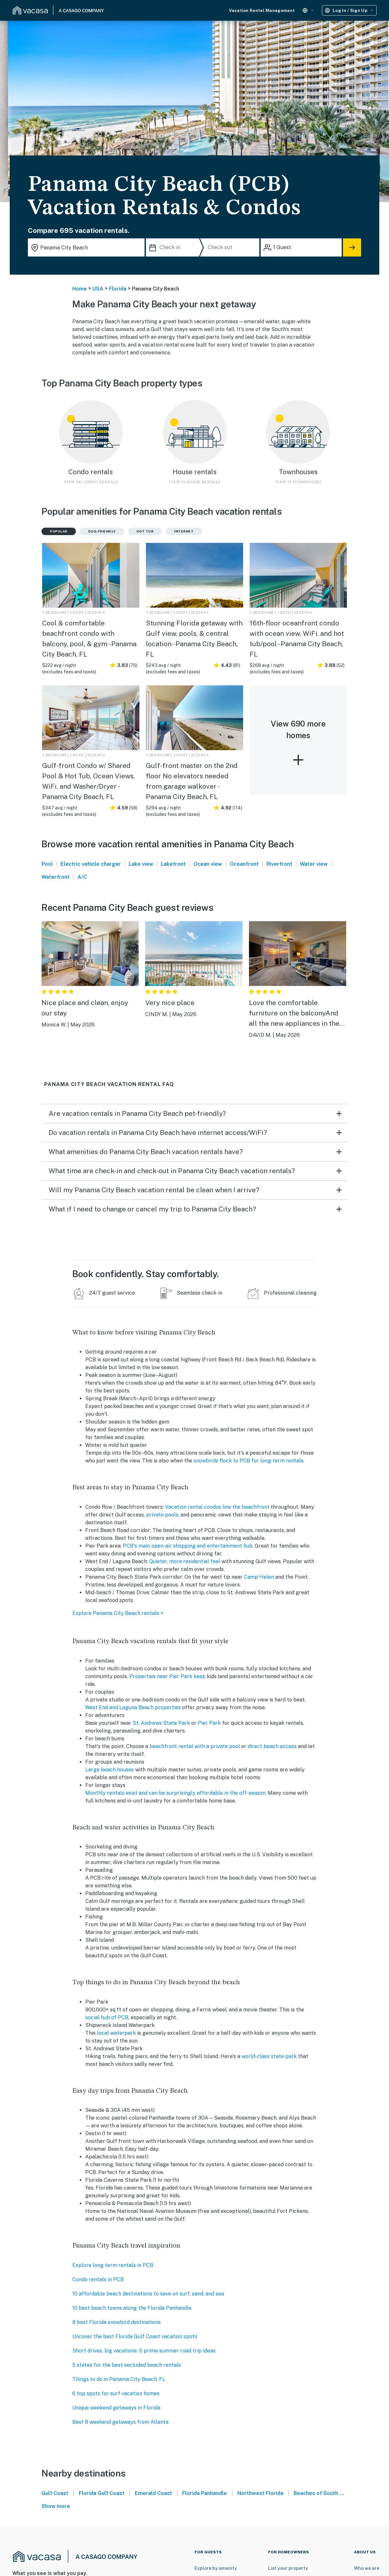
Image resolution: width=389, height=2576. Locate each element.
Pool (47, 864)
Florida (117, 289)
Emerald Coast (153, 2493)
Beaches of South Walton (325, 2493)
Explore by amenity (215, 2568)
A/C (82, 877)
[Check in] (174, 247)
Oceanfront (244, 864)
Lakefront (173, 864)
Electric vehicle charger (91, 864)
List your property (288, 2568)
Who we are (366, 2568)
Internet (184, 531)
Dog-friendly (102, 531)
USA (97, 289)
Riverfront (279, 864)
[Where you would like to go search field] (86, 247)
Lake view (141, 864)
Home (79, 289)
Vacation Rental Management (262, 10)
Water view (314, 864)
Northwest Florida (260, 2493)
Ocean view (208, 864)
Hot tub (145, 531)
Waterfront (55, 877)
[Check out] (232, 247)
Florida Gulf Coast (101, 2493)
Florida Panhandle (204, 2493)
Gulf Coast (54, 2493)
